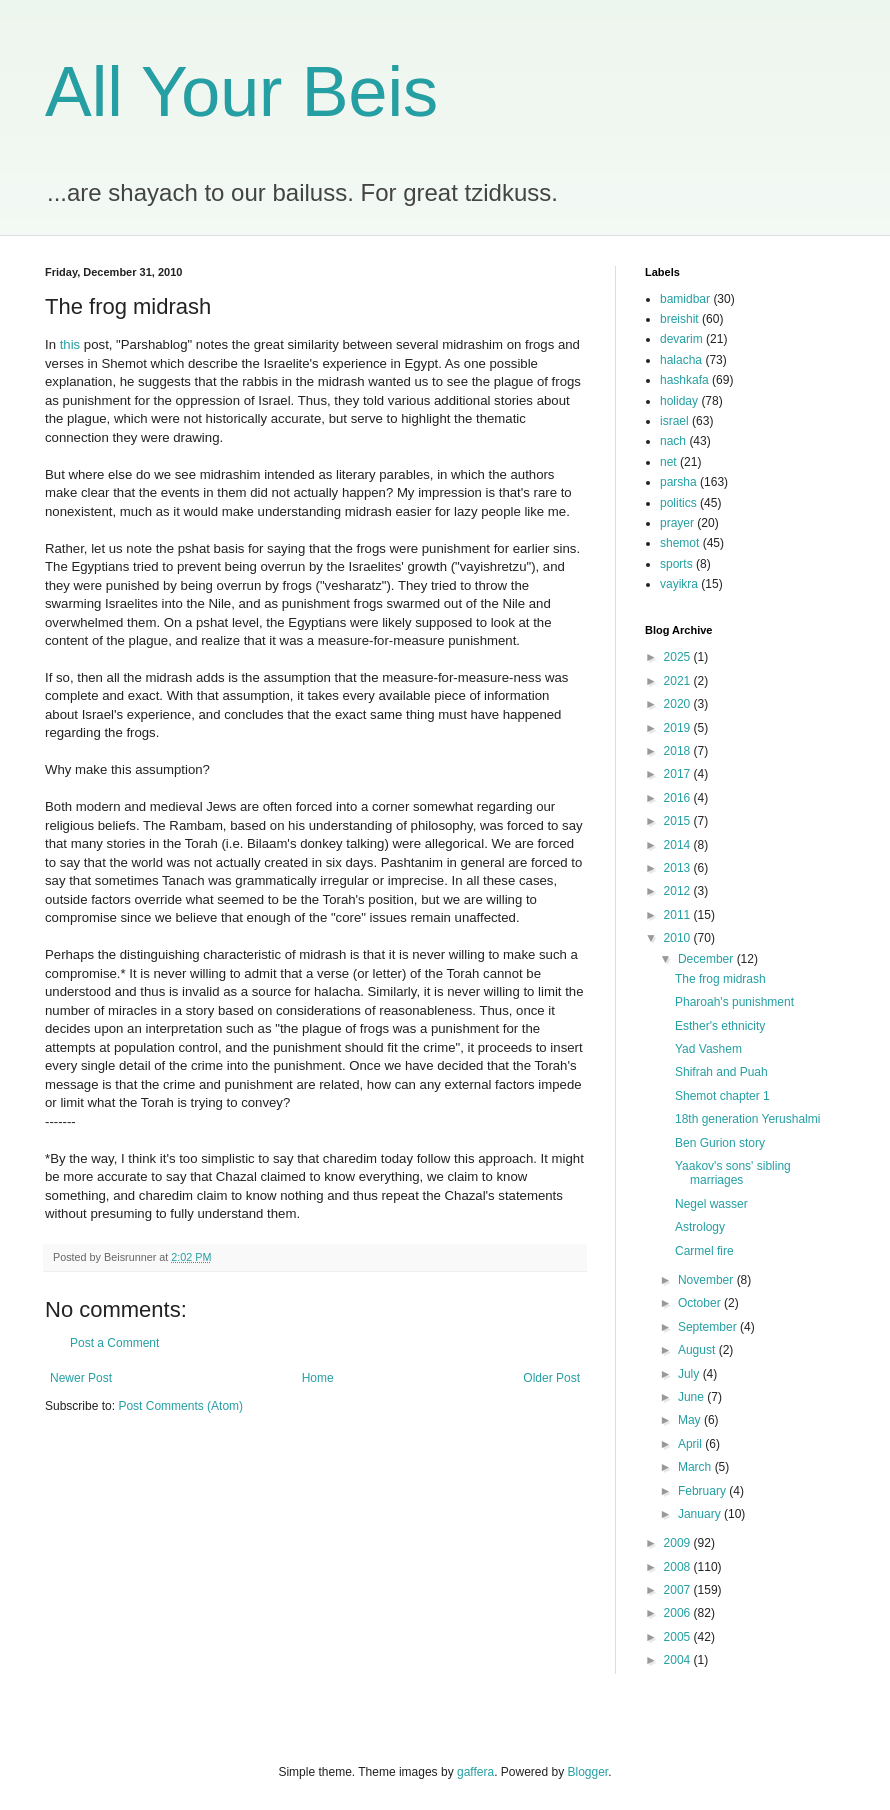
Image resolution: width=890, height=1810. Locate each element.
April (691, 1444)
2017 (679, 774)
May (691, 1420)
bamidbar (685, 299)
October (701, 1303)
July (690, 1374)
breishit (679, 319)
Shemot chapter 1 (722, 1096)
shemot (679, 543)
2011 (679, 915)
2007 (679, 1590)
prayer (677, 523)
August (698, 1350)
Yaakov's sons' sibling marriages (733, 1173)
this (70, 344)
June (692, 1397)
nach (673, 441)
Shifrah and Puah (721, 1072)
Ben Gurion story (720, 1143)
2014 (679, 845)
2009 (679, 1543)
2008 (679, 1567)
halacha (681, 360)
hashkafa (684, 380)
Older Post (551, 1378)
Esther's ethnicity (720, 1026)
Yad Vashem (708, 1049)
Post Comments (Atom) (180, 1406)
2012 (679, 891)
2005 (679, 1637)
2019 (679, 728)
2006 (679, 1613)
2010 (679, 938)
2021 (679, 681)
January (701, 1514)
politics (678, 503)
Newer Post (81, 1378)
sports (676, 564)
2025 (679, 657)
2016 (679, 798)
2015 (679, 821)
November (707, 1280)
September (709, 1327)
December (707, 959)
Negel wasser (711, 1204)
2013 (679, 868)
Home (318, 1378)
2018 (679, 751)
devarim (681, 339)
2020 (679, 704)
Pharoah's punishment (734, 1002)
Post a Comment (114, 1343)
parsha (678, 482)
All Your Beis (241, 92)
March (696, 1467)
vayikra (679, 584)
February (703, 1491)
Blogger (588, 1772)
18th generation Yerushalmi (747, 1119)
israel (674, 421)
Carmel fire (704, 1251)
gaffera (475, 1772)
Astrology (700, 1227)
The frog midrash (720, 979)
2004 (679, 1660)
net (668, 462)
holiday (679, 401)
